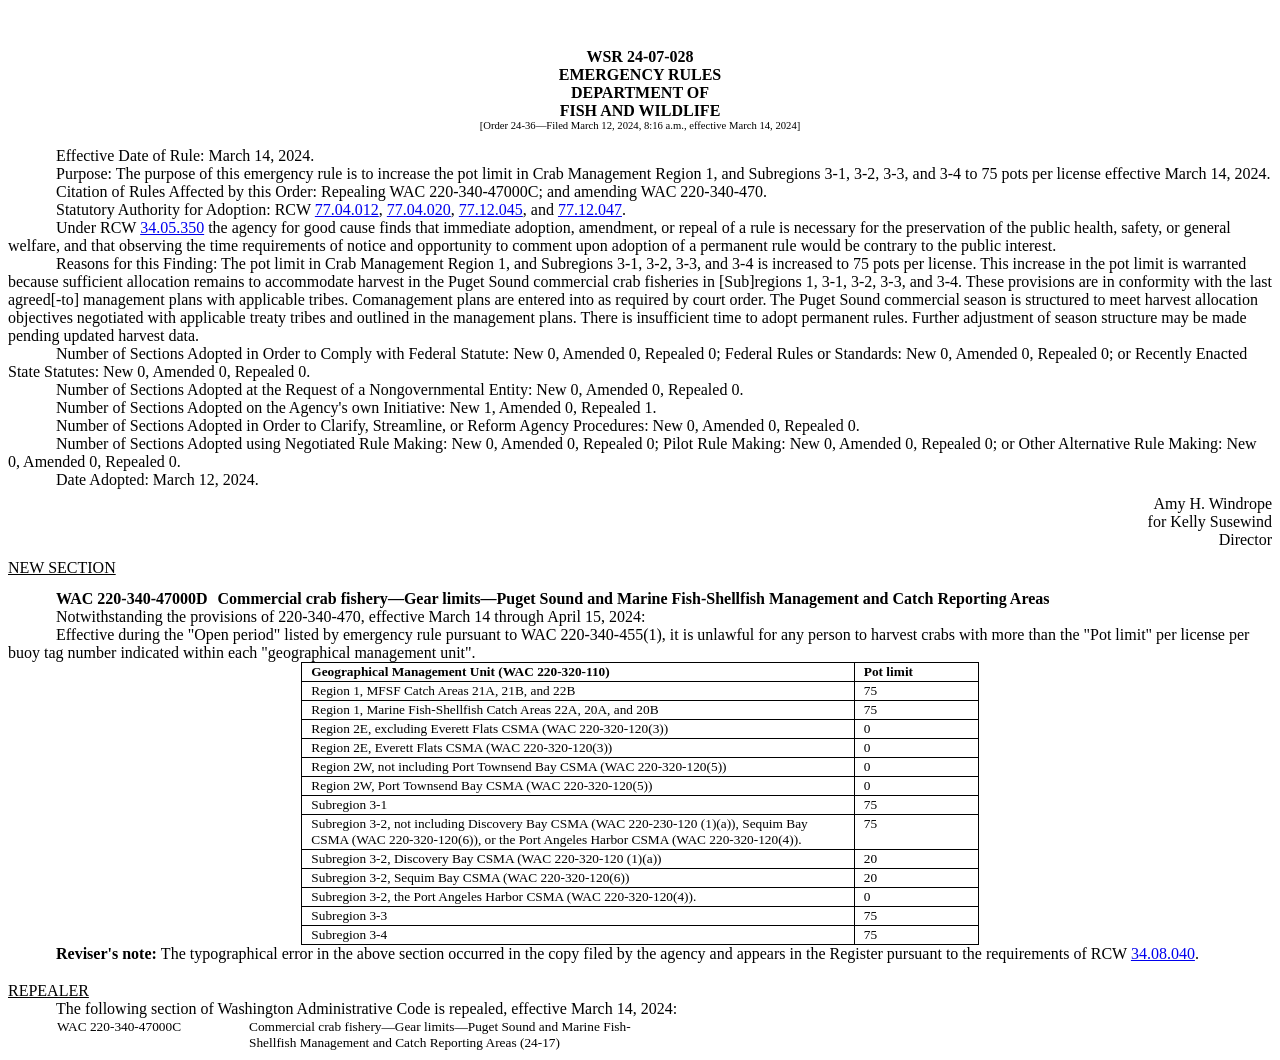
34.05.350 (172, 227)
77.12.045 (491, 209)
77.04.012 (347, 209)
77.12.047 (590, 209)
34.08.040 (1163, 953)
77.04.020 (419, 209)
